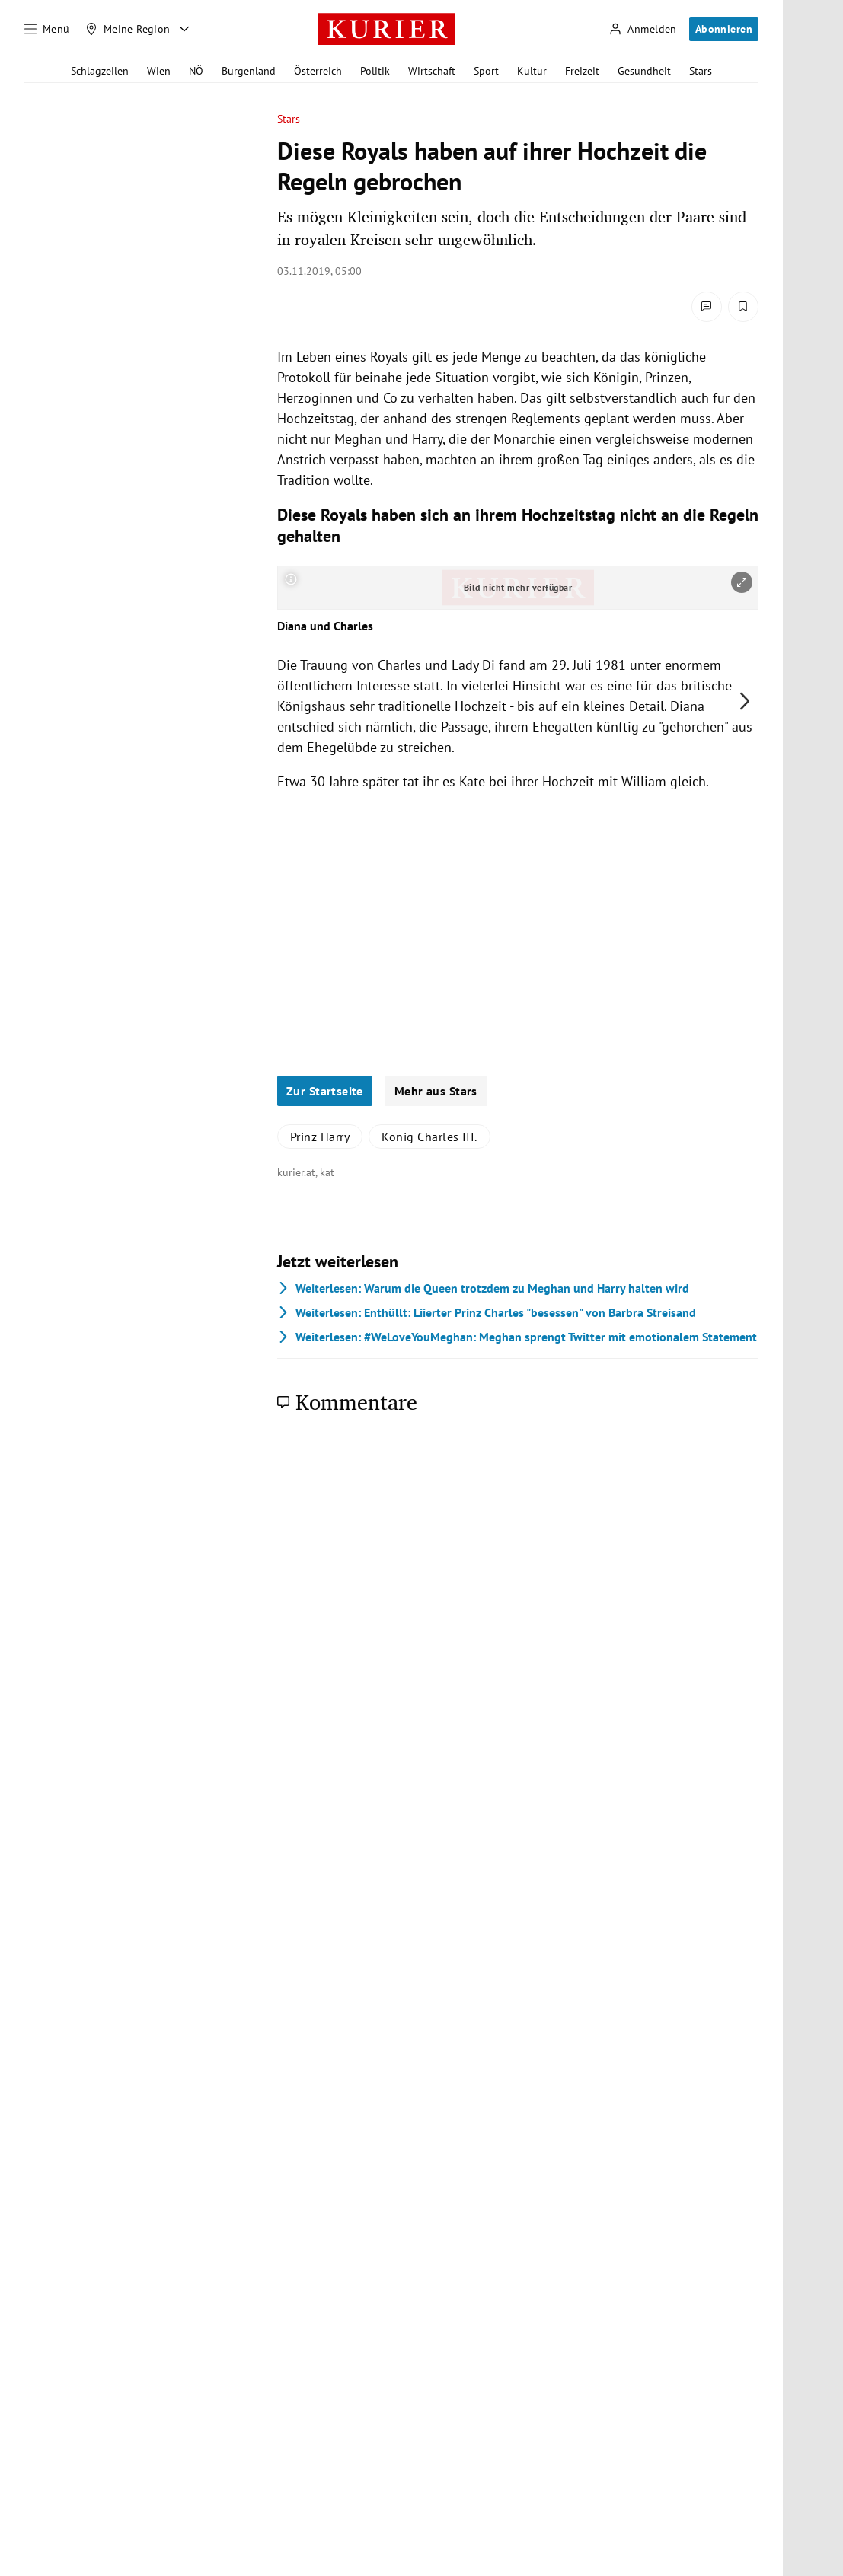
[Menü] (47, 29)
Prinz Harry (320, 1136)
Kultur (532, 71)
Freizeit (582, 71)
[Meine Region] (128, 29)
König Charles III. (429, 1136)
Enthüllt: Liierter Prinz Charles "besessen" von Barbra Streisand (486, 1312)
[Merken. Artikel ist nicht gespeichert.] (743, 307)
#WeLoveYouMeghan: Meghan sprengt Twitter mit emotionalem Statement (517, 1336)
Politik (375, 71)
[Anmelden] (642, 29)
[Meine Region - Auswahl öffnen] (184, 29)
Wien (159, 71)
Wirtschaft (431, 71)
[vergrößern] (741, 582)
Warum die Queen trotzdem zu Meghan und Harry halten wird (483, 1288)
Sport (486, 71)
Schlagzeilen (100, 71)
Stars (700, 71)
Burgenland (249, 71)
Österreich (318, 71)
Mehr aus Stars (435, 1090)
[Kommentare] (706, 307)
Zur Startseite (324, 1090)
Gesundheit (644, 71)
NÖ (196, 71)
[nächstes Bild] (744, 701)
